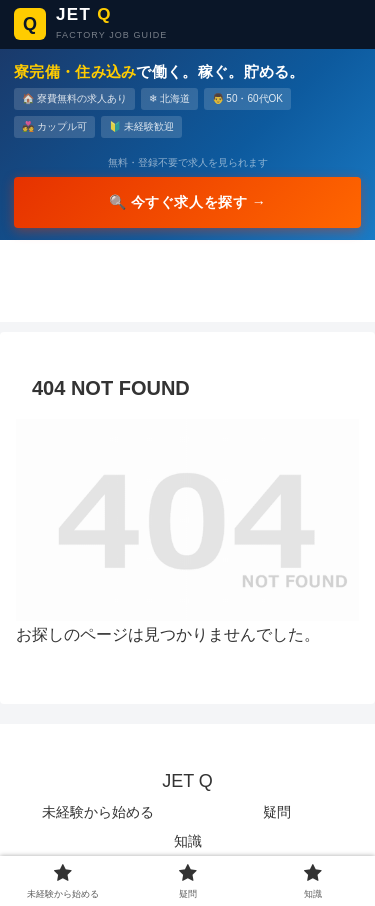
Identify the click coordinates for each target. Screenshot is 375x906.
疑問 (277, 812)
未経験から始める (98, 812)
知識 (188, 841)
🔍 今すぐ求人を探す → (188, 202)
